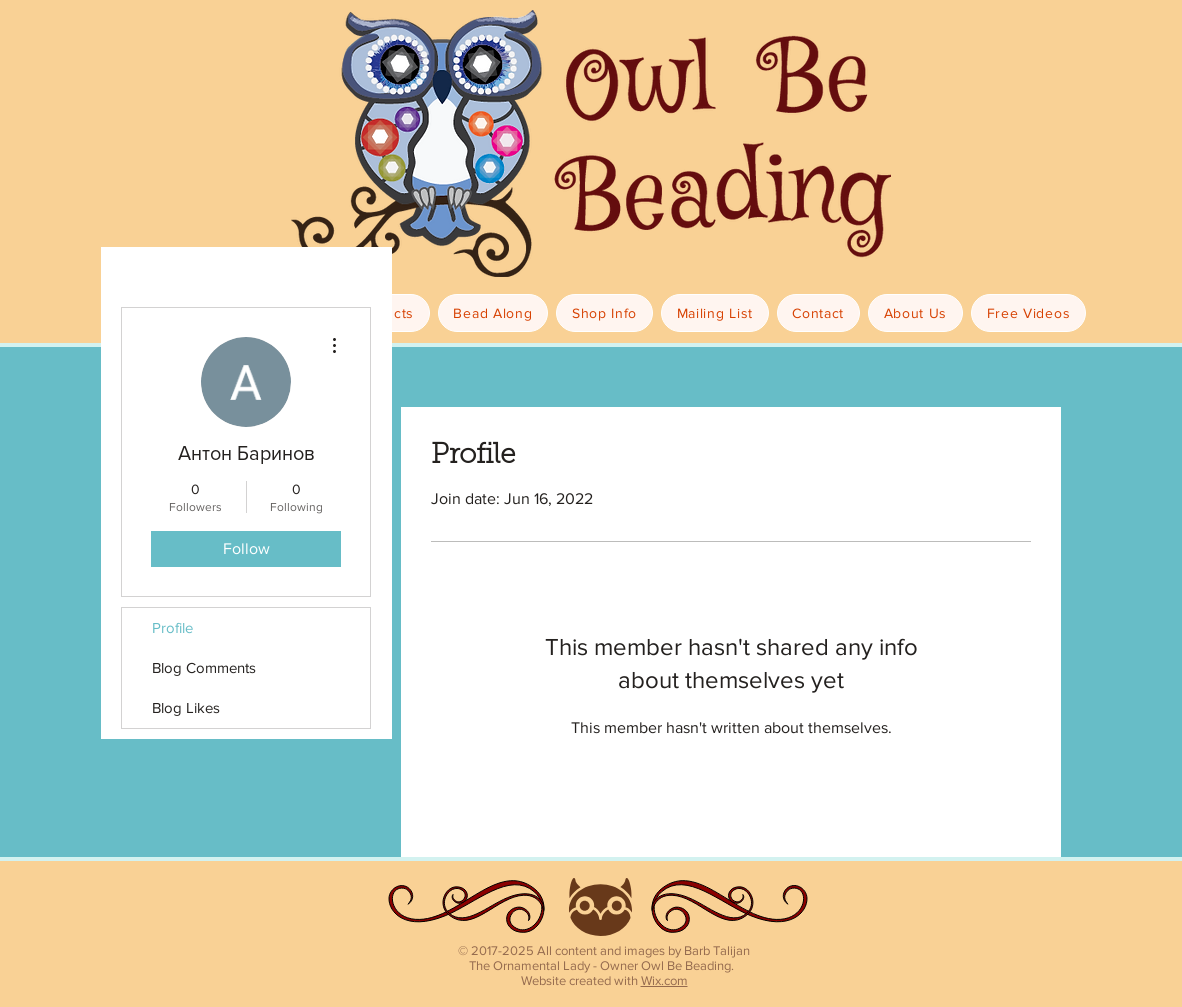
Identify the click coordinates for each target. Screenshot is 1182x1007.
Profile (172, 627)
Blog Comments (204, 667)
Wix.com (664, 980)
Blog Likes (186, 707)
